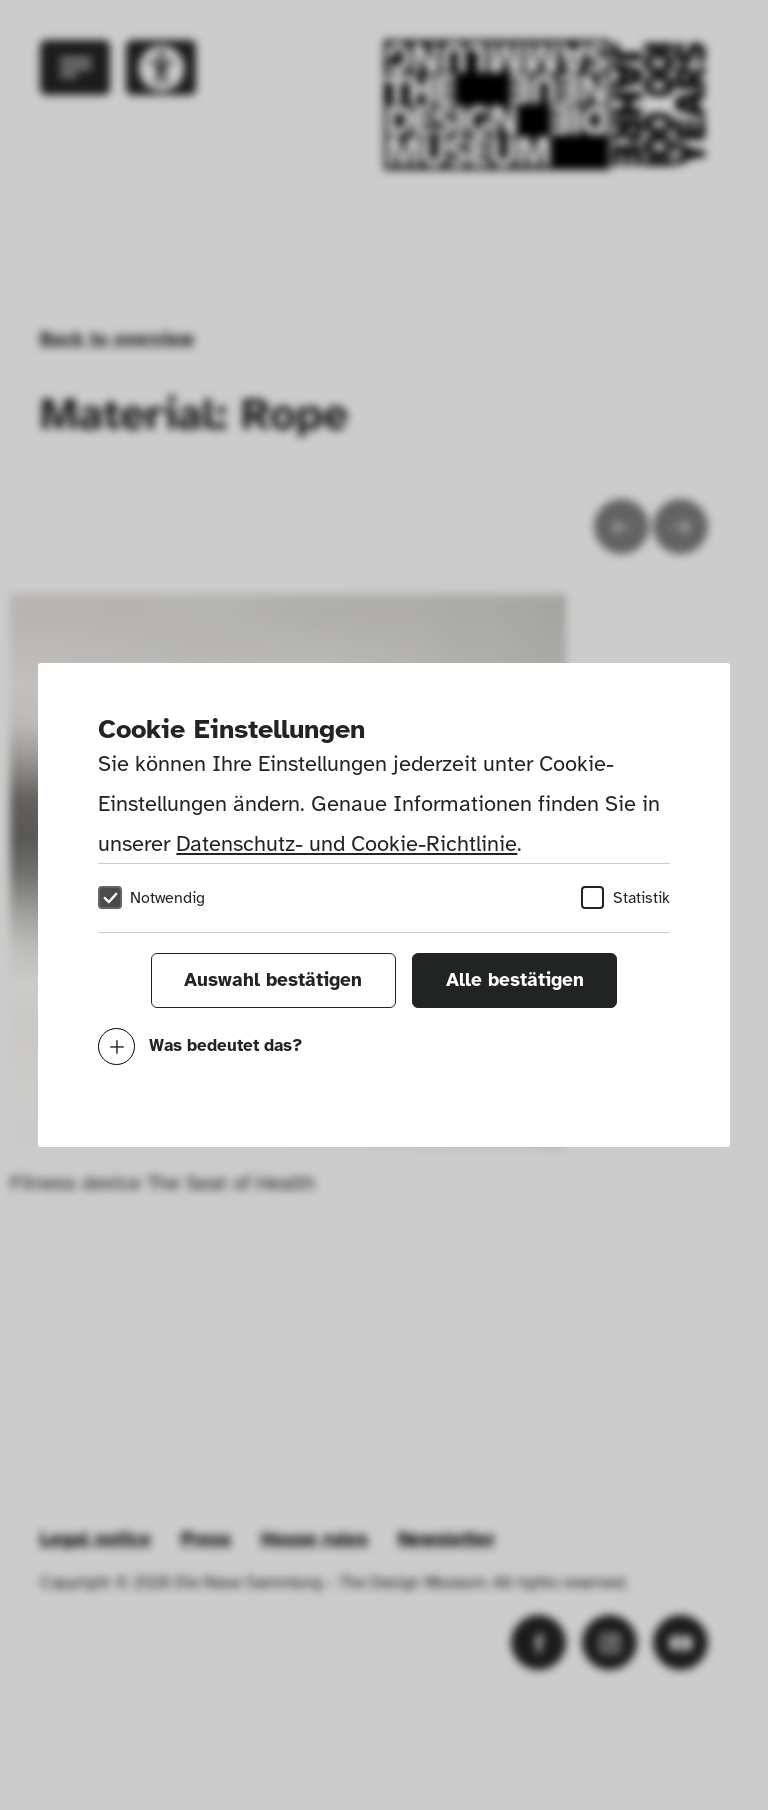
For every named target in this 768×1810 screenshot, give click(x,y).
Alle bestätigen (515, 980)
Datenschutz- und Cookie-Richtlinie (346, 843)
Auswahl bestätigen (273, 980)
